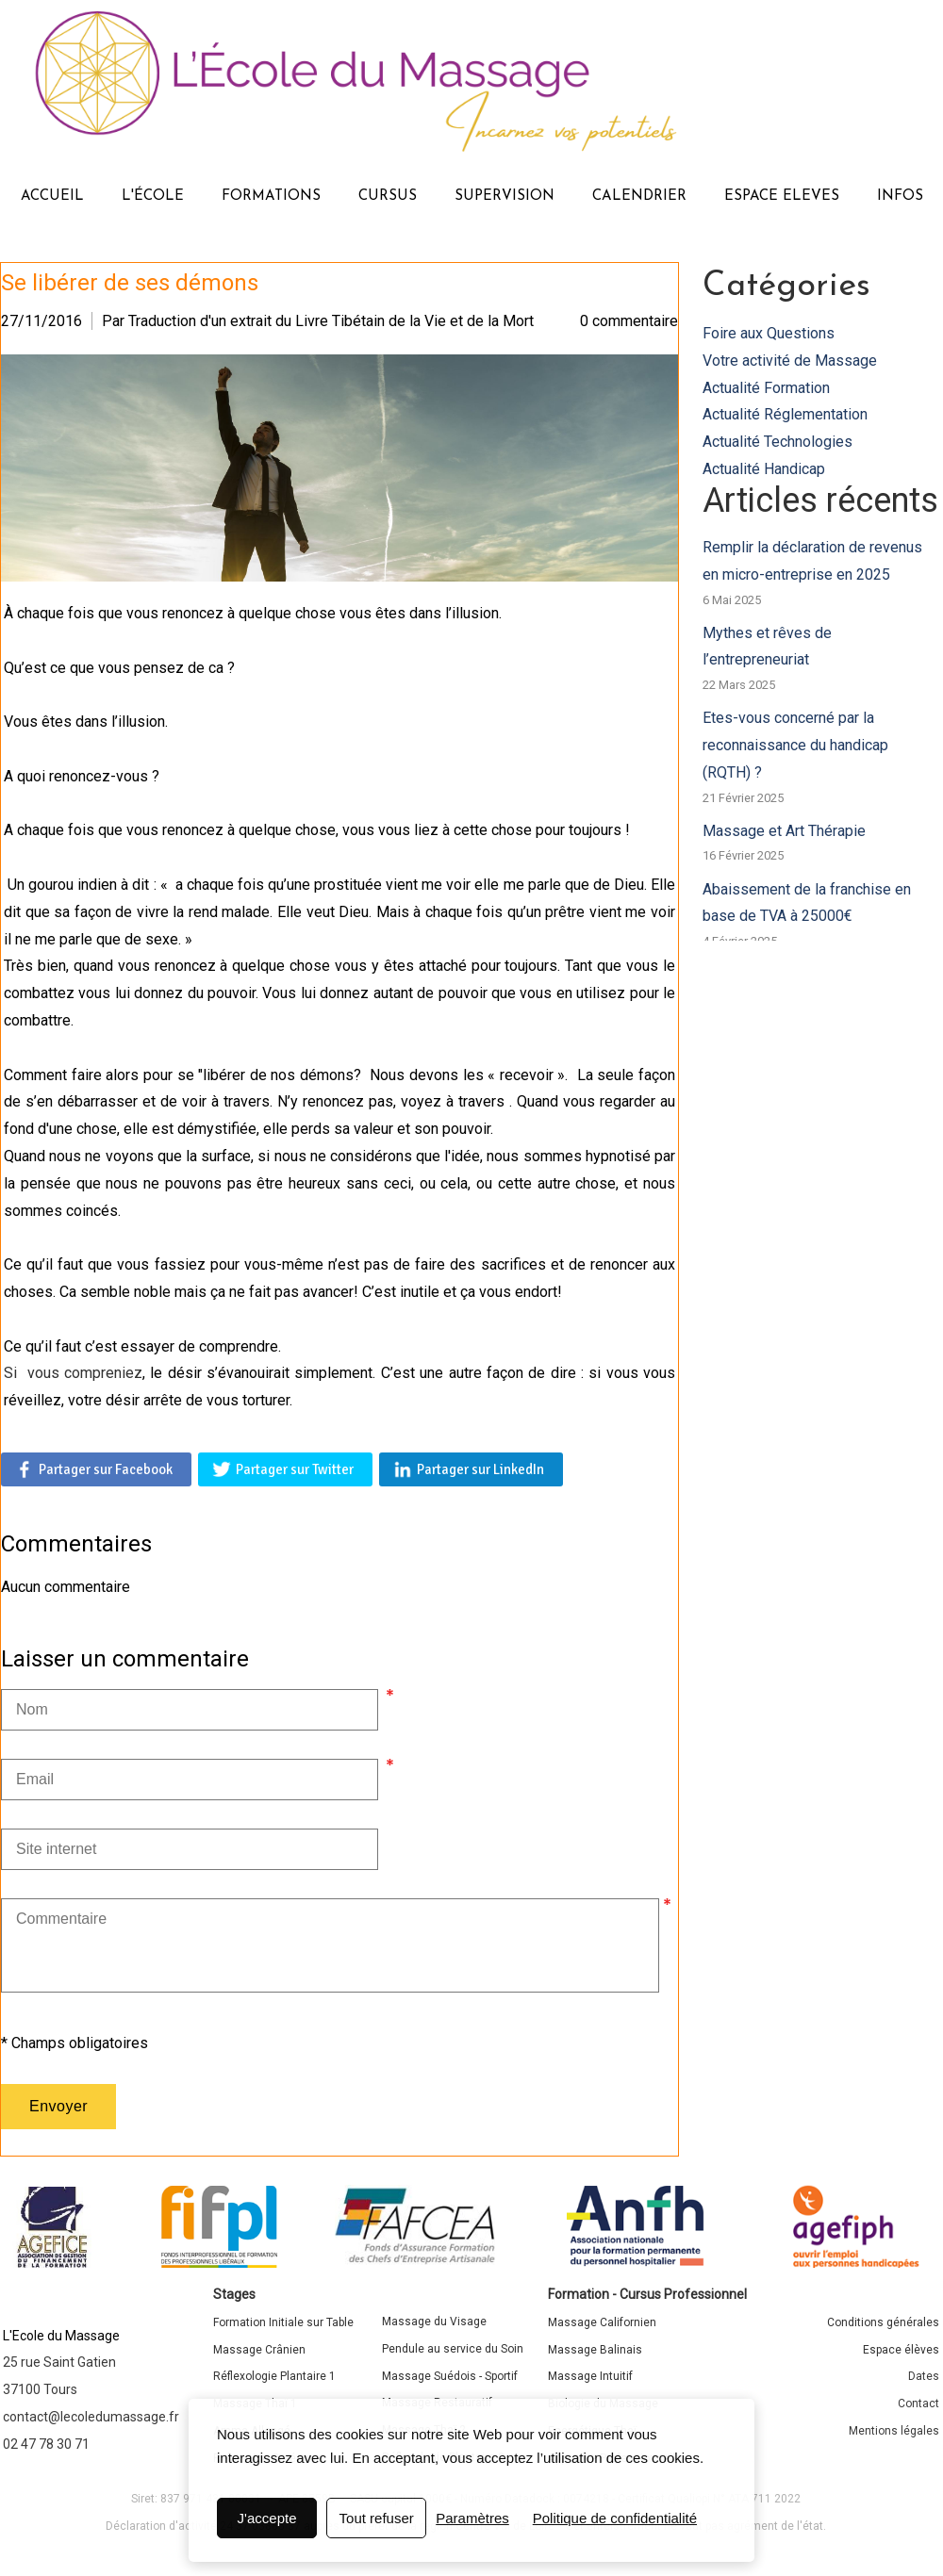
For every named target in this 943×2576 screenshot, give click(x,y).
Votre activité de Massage (790, 360)
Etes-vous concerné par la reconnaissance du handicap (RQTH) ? (795, 745)
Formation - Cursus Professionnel (647, 2294)
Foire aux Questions (769, 333)
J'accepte (267, 2518)
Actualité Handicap (764, 469)
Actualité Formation (766, 388)
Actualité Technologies (777, 442)
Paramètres (472, 2518)
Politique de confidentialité (615, 2518)
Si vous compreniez (73, 1373)
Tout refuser (376, 2518)
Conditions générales (883, 2322)
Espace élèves (901, 2349)
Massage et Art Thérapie (784, 831)
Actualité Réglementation (785, 414)
